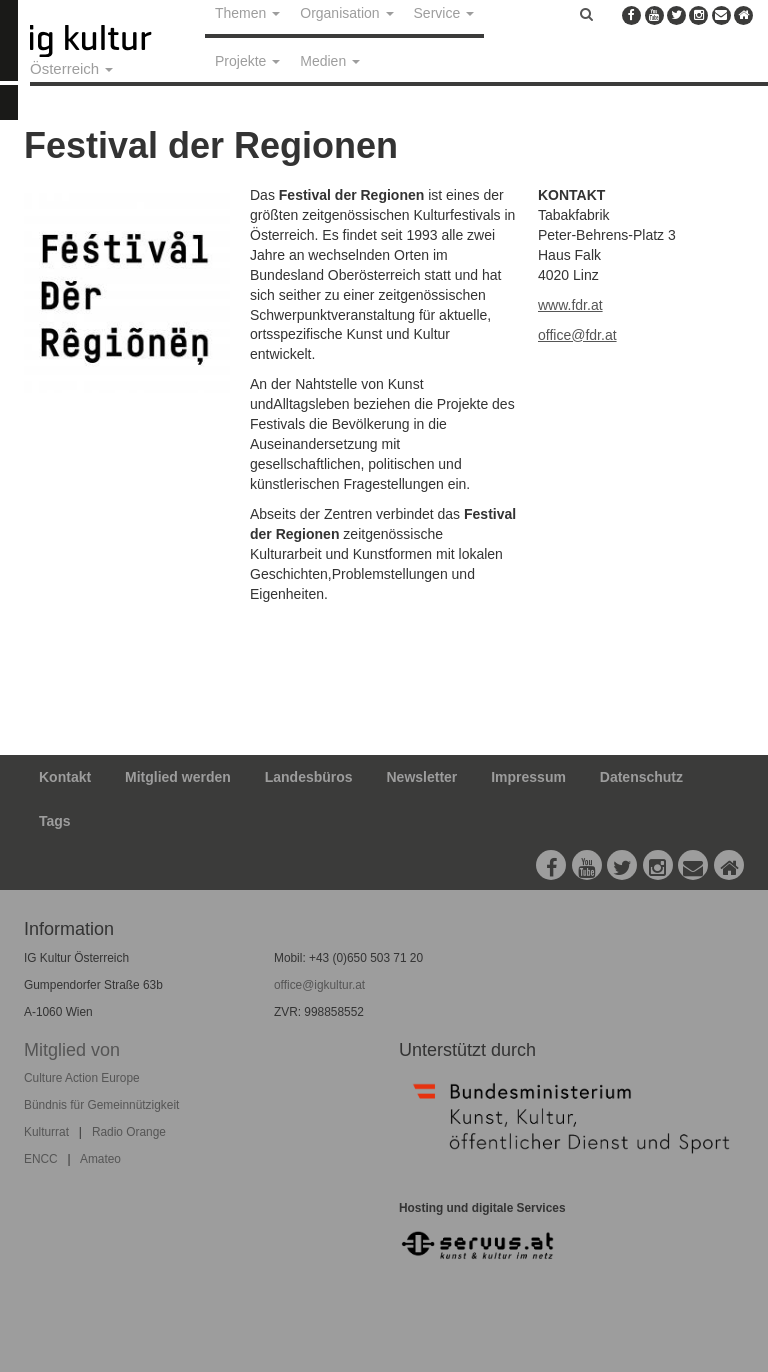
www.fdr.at (570, 305)
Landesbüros (309, 777)
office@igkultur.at (319, 985)
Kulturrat (46, 1132)
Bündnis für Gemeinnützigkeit (101, 1105)
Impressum (528, 777)
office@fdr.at (577, 335)
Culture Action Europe (82, 1078)
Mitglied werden (178, 777)
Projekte (247, 61)
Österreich (71, 68)
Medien (330, 61)
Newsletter (422, 777)
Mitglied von (72, 1050)
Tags (55, 821)
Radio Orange (129, 1132)
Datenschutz (641, 777)
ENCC (41, 1159)
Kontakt (65, 777)
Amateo (100, 1159)
